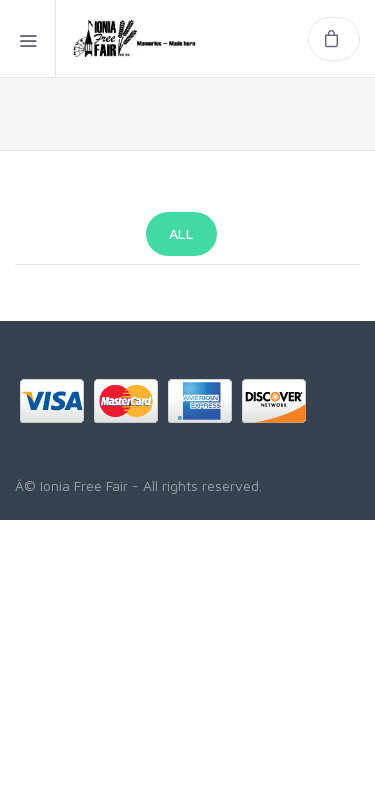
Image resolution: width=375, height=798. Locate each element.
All (182, 233)
